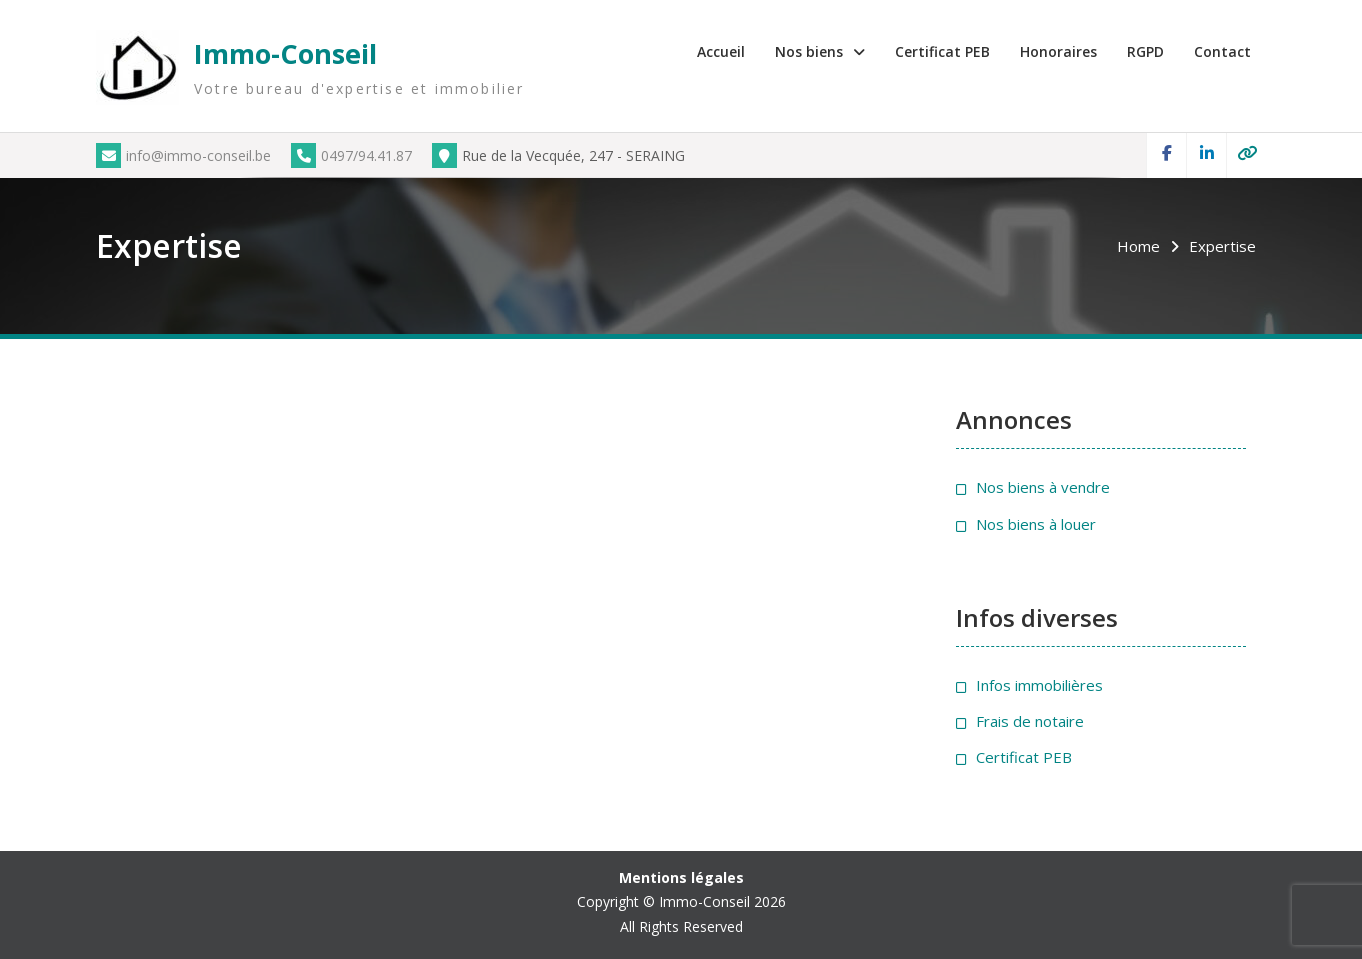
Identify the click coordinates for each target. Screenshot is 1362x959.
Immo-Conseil (285, 53)
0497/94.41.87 (351, 155)
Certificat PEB (942, 51)
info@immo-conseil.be (183, 155)
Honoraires (1058, 51)
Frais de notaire (1030, 721)
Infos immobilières (1039, 685)
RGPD (1145, 51)
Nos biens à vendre (1043, 487)
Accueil (721, 51)
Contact (1222, 51)
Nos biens (809, 51)
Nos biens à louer (1036, 524)
